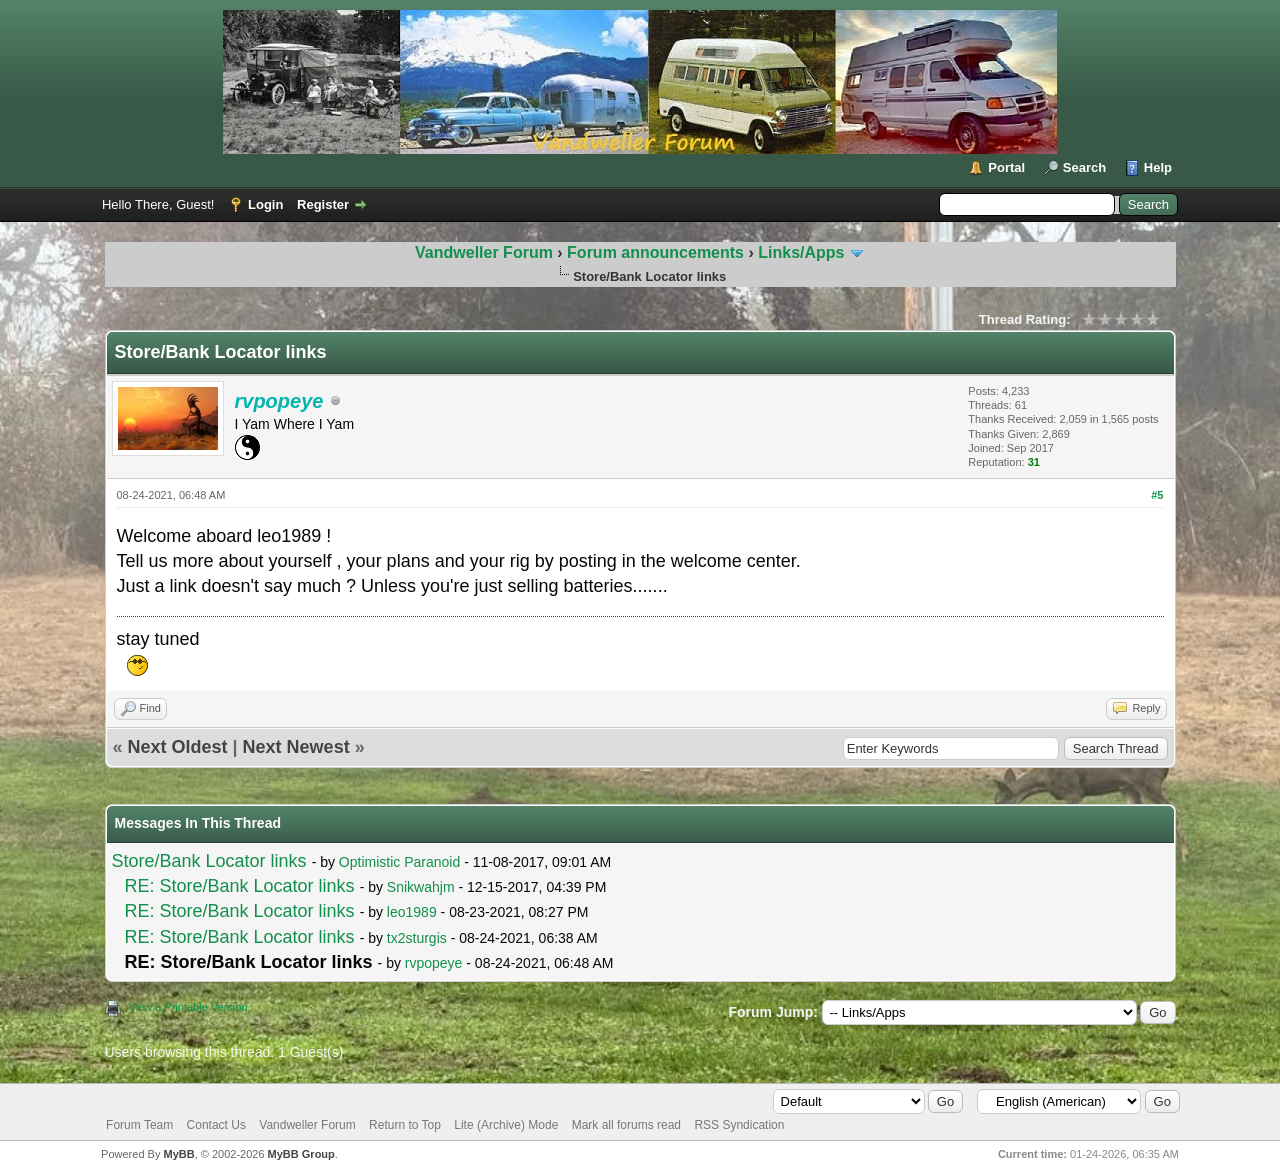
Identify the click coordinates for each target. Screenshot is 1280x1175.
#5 (1157, 495)
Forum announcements (657, 252)
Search (1084, 167)
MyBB (178, 1154)
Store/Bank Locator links (209, 861)
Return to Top (405, 1125)
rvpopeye (434, 963)
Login (265, 204)
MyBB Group (301, 1154)
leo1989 (412, 912)
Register (323, 204)
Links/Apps (801, 252)
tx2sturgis (417, 938)
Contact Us (216, 1125)
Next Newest (296, 747)
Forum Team (139, 1125)
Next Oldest (178, 747)
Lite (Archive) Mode (506, 1125)
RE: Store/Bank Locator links (240, 886)
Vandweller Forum (484, 252)
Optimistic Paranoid (399, 862)
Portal (1006, 167)
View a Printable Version (188, 1007)
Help (1158, 167)
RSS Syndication (739, 1125)
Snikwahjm (421, 887)
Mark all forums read (626, 1125)
